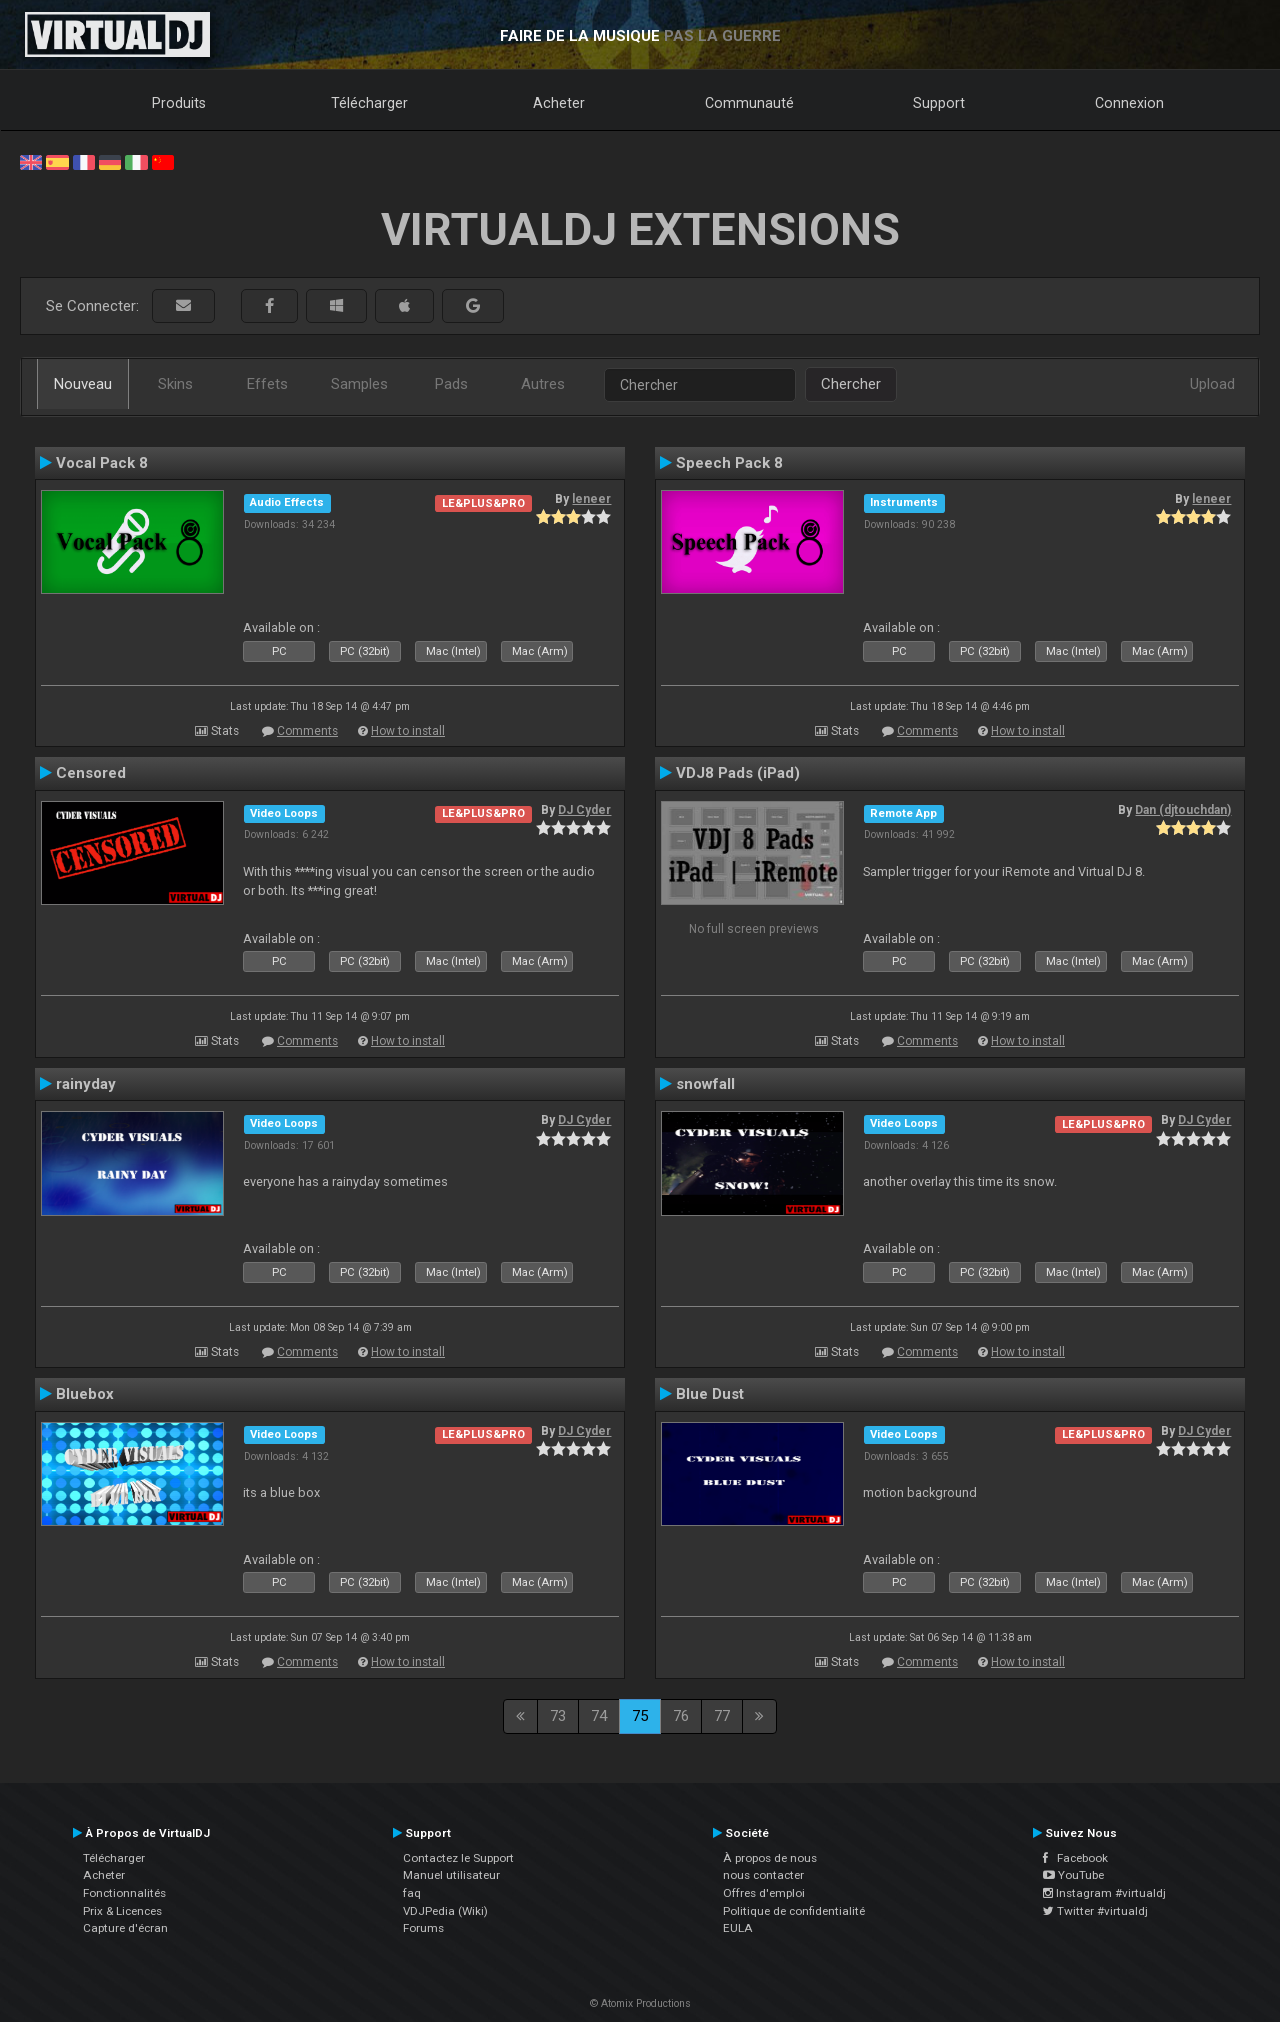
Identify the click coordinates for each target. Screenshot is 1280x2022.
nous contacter (763, 1875)
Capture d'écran (125, 1928)
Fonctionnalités (124, 1893)
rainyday (86, 1084)
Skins (175, 384)
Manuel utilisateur (451, 1875)
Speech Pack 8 (729, 463)
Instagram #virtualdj (1104, 1893)
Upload (1212, 384)
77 (722, 1716)
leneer (591, 499)
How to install (408, 731)
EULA (738, 1928)
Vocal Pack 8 (102, 463)
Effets (267, 384)
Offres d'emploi (764, 1893)
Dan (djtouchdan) (1183, 810)
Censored (91, 773)
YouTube (1073, 1875)
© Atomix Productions (640, 2003)
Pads (451, 384)
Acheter (559, 103)
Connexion (1129, 103)
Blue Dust (710, 1394)
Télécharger (369, 103)
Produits (179, 103)
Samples (359, 384)
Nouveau (83, 384)
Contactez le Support (458, 1858)
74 (599, 1716)
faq (412, 1893)
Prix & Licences (122, 1911)
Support (939, 103)
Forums (423, 1928)
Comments (307, 731)
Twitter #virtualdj (1095, 1911)
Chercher (851, 384)
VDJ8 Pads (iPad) (738, 773)
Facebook (1075, 1858)
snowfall (705, 1084)
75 (640, 1716)
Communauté (749, 103)
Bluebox (85, 1394)
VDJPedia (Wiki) (445, 1911)
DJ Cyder (584, 810)
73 (558, 1716)
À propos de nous (770, 1858)
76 (681, 1716)
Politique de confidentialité (794, 1911)
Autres (543, 384)
